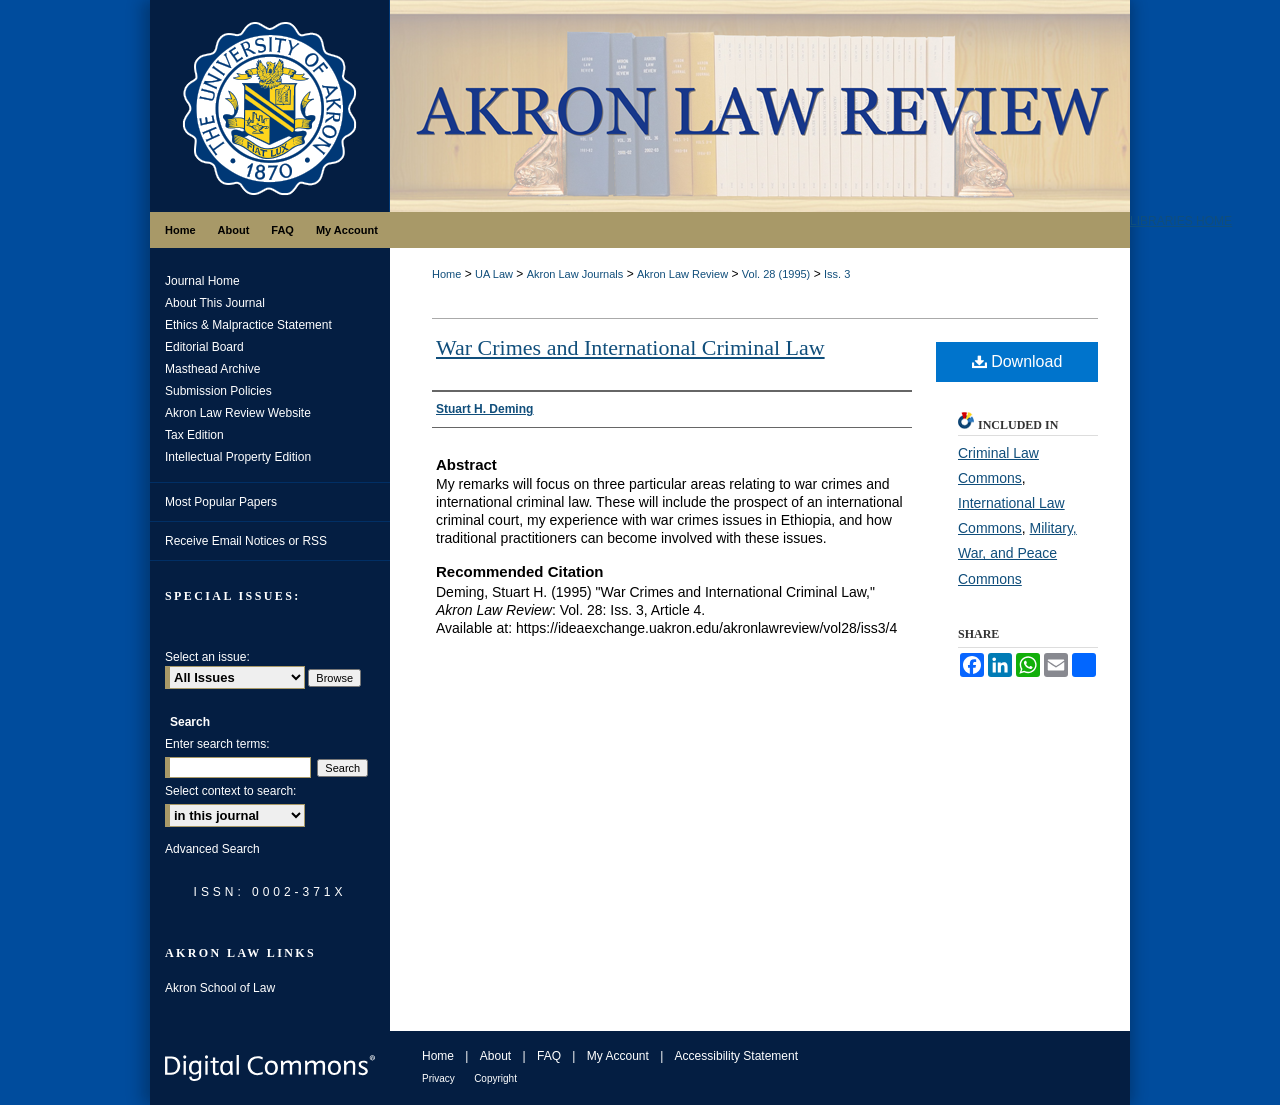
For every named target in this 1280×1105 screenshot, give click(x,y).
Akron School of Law (220, 988)
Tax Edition (194, 435)
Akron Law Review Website (238, 413)
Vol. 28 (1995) (776, 274)
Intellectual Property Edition (238, 457)
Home (446, 274)
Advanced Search (212, 849)
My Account (618, 1056)
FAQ (549, 1056)
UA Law (494, 274)
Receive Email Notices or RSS (246, 541)
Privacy (438, 1078)
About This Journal (215, 303)
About (495, 1056)
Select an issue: (207, 657)
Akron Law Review (682, 274)
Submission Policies (218, 391)
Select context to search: (230, 791)
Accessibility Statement (736, 1056)
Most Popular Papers (221, 502)
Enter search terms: (217, 744)
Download (1017, 361)
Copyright (495, 1078)
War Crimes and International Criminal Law (630, 347)
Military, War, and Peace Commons (1017, 553)
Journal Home (202, 281)
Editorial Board (204, 347)
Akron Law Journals (575, 274)
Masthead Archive (212, 369)
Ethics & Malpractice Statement (248, 325)
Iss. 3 (837, 274)
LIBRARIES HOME (1181, 221)
